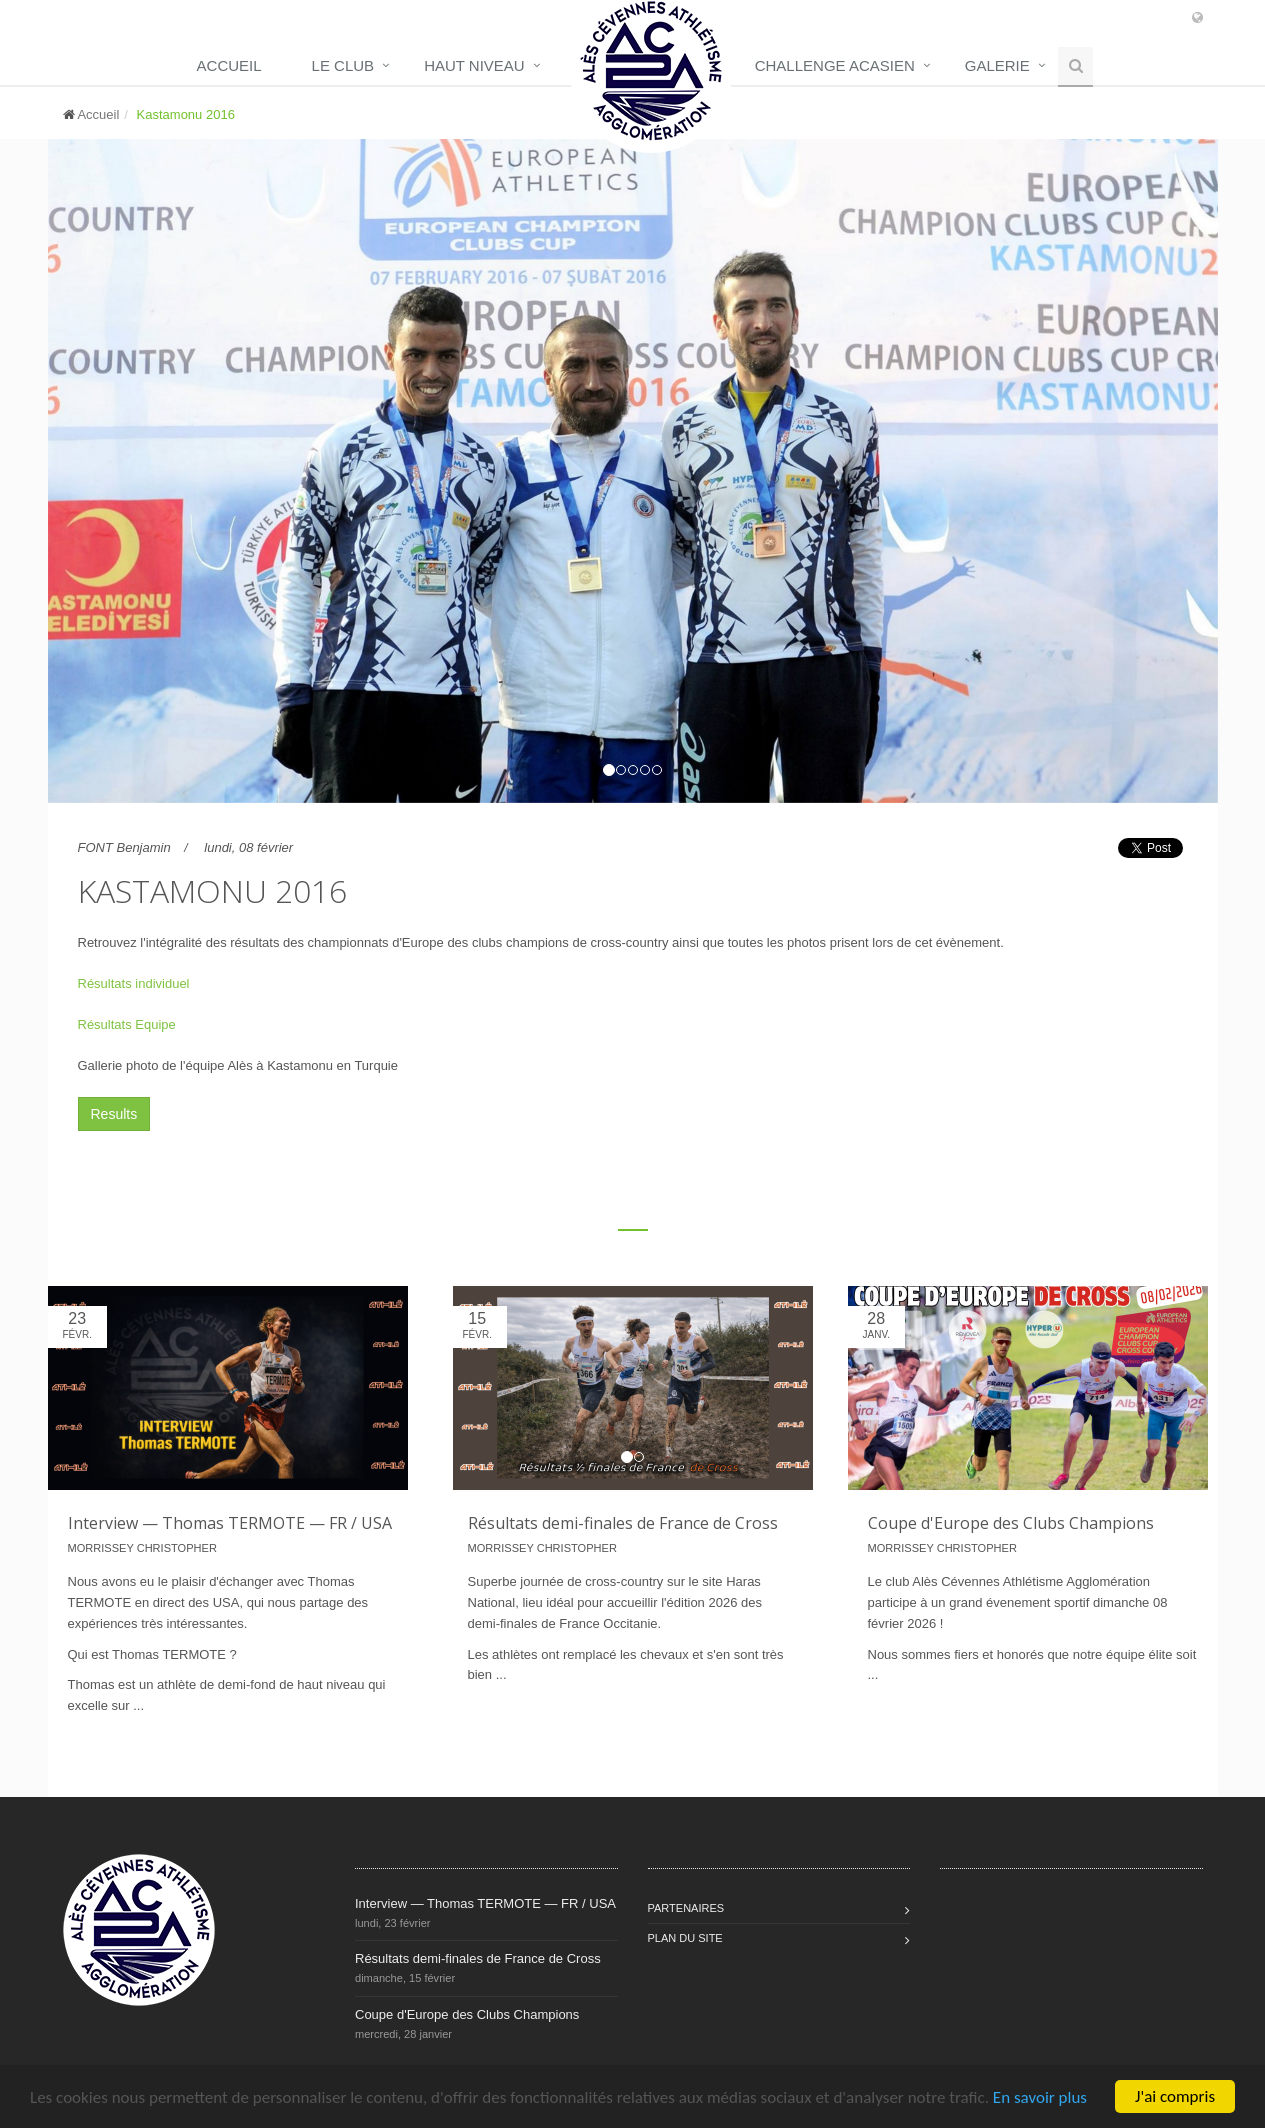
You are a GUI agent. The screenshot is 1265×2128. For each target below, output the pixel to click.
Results (114, 1114)
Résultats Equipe (127, 1024)
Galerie (997, 65)
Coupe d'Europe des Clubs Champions (1011, 1523)
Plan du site (685, 1938)
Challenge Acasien (835, 65)
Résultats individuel (134, 983)
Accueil (229, 65)
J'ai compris (1175, 2096)
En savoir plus (1040, 2097)
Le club (343, 65)
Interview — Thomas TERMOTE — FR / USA (230, 1523)
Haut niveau (474, 65)
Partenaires (686, 1908)
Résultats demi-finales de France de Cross (623, 1523)
